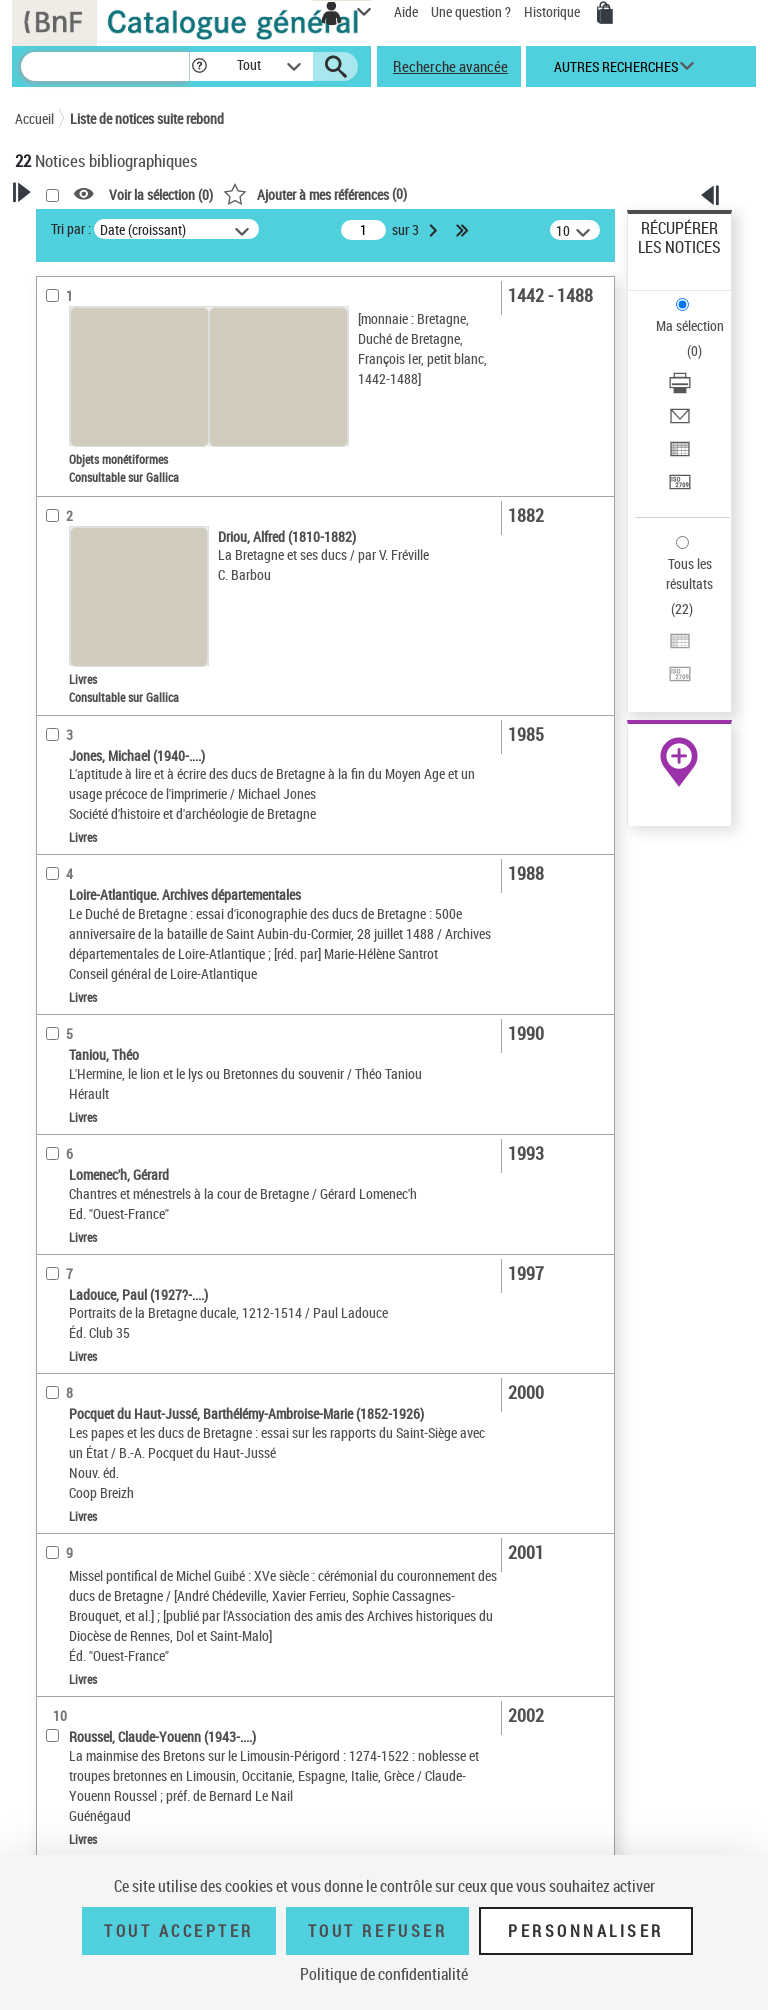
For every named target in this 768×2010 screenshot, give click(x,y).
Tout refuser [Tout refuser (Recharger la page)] (377, 1931)
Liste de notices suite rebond (147, 118)
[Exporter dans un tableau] (680, 455)
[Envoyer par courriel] (680, 422)
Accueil (34, 118)
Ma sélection (690, 325)
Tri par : (71, 228)
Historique (553, 11)
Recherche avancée (450, 66)
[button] (199, 66)
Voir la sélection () (161, 194)
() (315, 193)
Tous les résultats (689, 573)
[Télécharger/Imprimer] (680, 389)
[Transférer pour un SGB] (680, 488)
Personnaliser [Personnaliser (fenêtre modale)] (586, 1931)
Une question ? (471, 11)
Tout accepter (179, 1931)
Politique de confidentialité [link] (384, 1974)
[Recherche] (105, 66)
